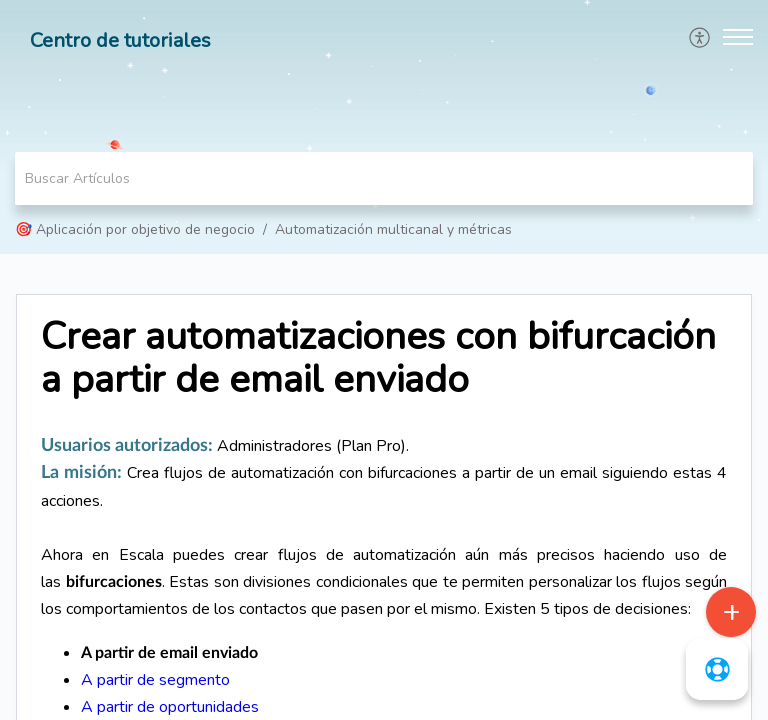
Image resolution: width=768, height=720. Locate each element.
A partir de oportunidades (170, 707)
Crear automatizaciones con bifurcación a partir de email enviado (378, 359)
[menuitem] (700, 37)
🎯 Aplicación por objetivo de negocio (135, 229)
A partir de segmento (155, 680)
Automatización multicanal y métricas (393, 229)
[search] (384, 178)
